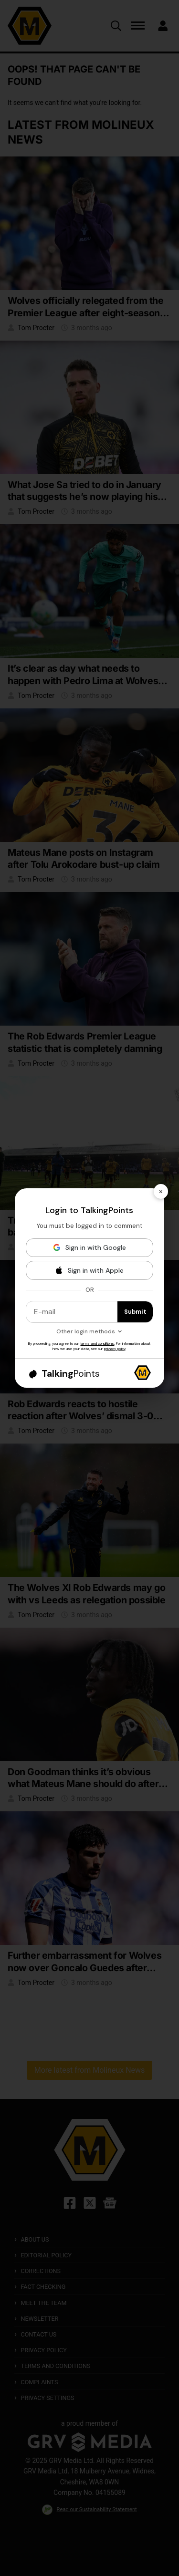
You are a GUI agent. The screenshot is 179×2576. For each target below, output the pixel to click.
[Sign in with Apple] (90, 1270)
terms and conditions (97, 1343)
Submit (135, 1312)
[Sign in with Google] (90, 1247)
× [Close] (160, 1191)
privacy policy (114, 1348)
